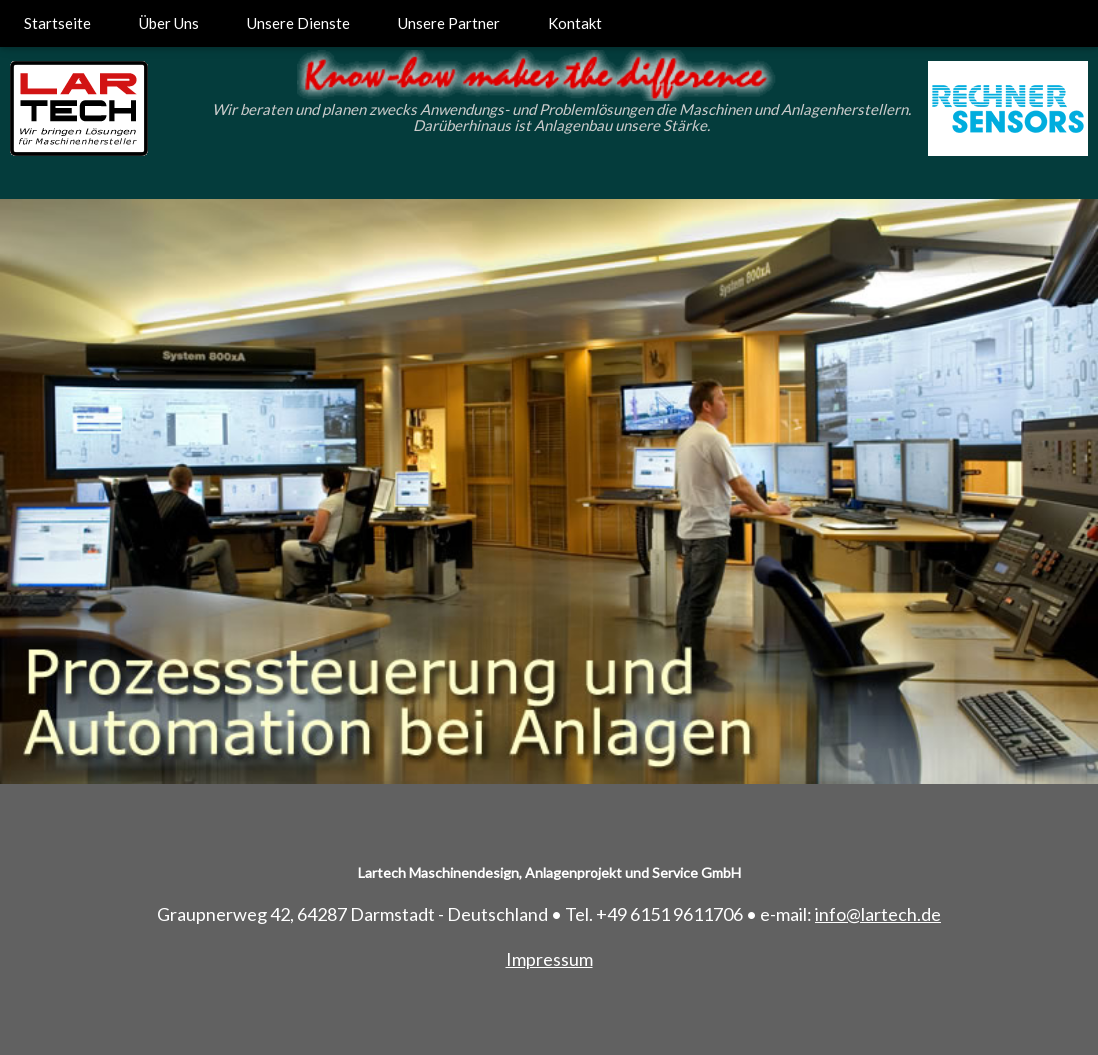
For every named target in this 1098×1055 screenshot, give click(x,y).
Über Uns (169, 23)
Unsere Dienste (298, 23)
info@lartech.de (878, 914)
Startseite (57, 23)
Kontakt (575, 23)
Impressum (549, 959)
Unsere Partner (449, 23)
